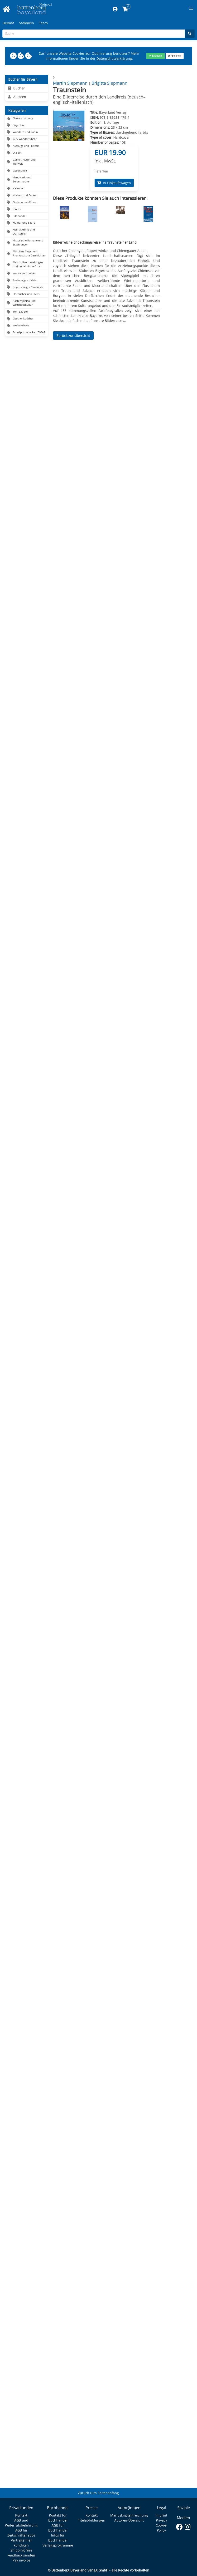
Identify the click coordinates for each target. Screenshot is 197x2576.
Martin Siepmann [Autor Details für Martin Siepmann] (71, 83)
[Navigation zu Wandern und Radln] (26, 132)
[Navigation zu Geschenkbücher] (26, 318)
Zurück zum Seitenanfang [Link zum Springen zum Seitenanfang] (98, 2493)
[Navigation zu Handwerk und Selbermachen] (26, 179)
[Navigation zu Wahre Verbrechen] (26, 273)
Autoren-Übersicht (129, 2520)
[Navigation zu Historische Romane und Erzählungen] (26, 242)
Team (43, 23)
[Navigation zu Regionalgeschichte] (26, 280)
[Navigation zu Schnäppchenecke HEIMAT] (26, 332)
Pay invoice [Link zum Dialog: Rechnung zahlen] (21, 2560)
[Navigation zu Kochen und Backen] (26, 195)
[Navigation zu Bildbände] (26, 216)
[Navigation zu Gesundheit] (26, 170)
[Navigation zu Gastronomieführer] (26, 202)
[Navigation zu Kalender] (26, 188)
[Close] (155, 56)
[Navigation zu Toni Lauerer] (26, 312)
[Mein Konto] (115, 9)
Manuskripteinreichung (129, 2515)
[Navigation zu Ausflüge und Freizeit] (26, 145)
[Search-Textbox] (93, 33)
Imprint (161, 2515)
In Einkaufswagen (114, 183)
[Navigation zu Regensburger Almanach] (26, 287)
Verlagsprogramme (58, 2545)
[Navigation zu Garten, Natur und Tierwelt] (26, 161)
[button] (191, 8)
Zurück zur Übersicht (73, 335)
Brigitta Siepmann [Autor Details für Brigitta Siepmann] (109, 83)
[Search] (190, 33)
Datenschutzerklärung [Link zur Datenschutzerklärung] (114, 58)
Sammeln (26, 23)
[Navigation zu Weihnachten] (26, 325)
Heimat (8, 23)
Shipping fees (21, 2550)
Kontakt (21, 2515)
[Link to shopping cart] (125, 9)
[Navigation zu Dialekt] (26, 152)
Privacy (161, 2520)
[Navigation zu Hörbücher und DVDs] (26, 294)
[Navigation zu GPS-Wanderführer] (26, 139)
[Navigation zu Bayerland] (26, 125)
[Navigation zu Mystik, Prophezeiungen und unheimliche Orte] (26, 264)
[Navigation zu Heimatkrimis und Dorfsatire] (26, 231)
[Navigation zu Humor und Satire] (26, 223)
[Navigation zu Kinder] (26, 209)
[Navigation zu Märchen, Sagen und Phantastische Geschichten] (26, 253)
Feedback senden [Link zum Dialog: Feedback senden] (21, 2555)
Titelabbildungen (91, 2520)
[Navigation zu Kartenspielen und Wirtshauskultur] (26, 303)
